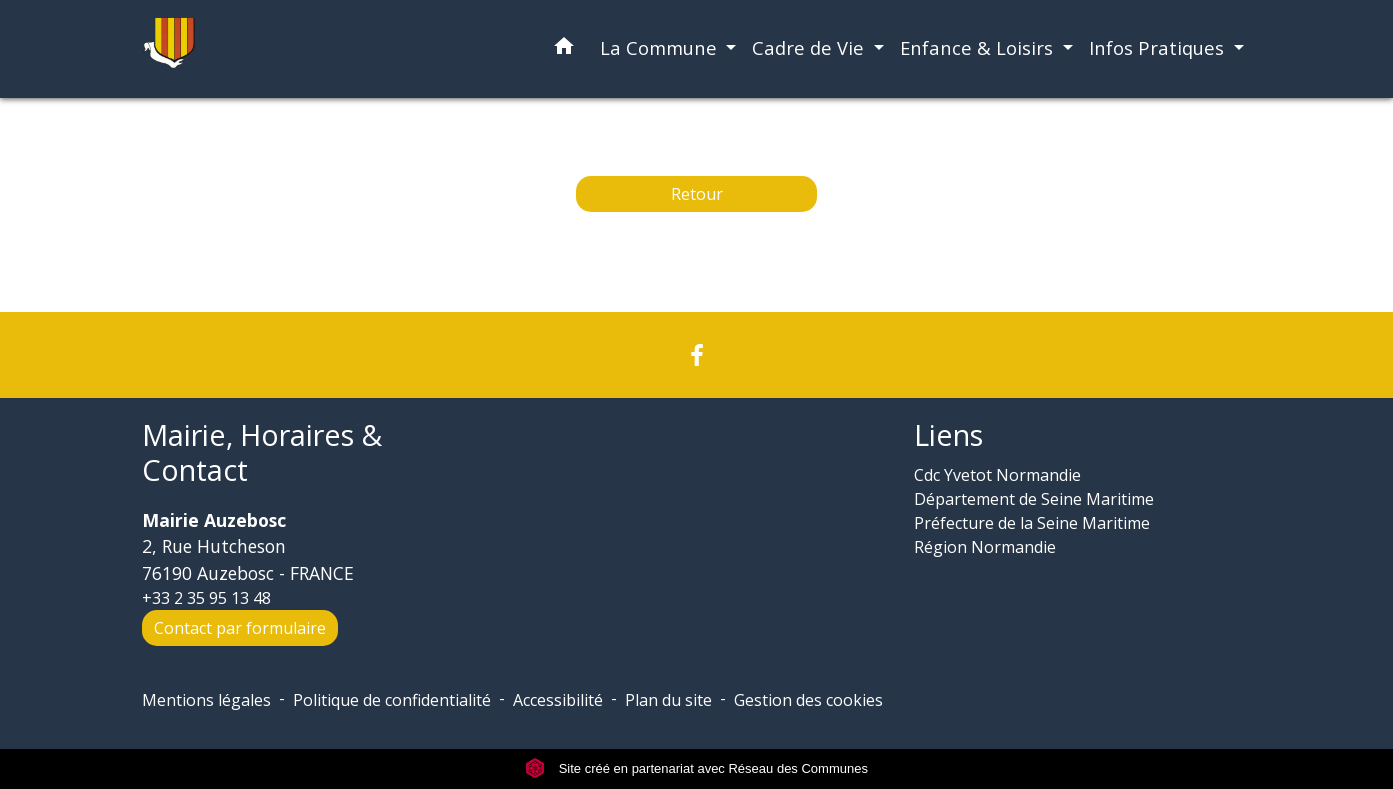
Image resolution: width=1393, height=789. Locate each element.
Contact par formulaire (240, 628)
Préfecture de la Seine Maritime (1032, 523)
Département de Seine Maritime (1034, 499)
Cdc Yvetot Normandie (997, 475)
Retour (697, 194)
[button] (564, 49)
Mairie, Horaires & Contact (262, 452)
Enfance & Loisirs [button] (979, 47)
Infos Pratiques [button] (1159, 47)
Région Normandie (985, 547)
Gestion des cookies (808, 700)
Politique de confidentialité (392, 700)
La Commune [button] (661, 47)
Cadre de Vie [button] (810, 47)
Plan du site (668, 700)
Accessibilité (558, 700)
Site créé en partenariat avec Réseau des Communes (696, 768)
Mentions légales (206, 700)
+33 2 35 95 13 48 (206, 598)
